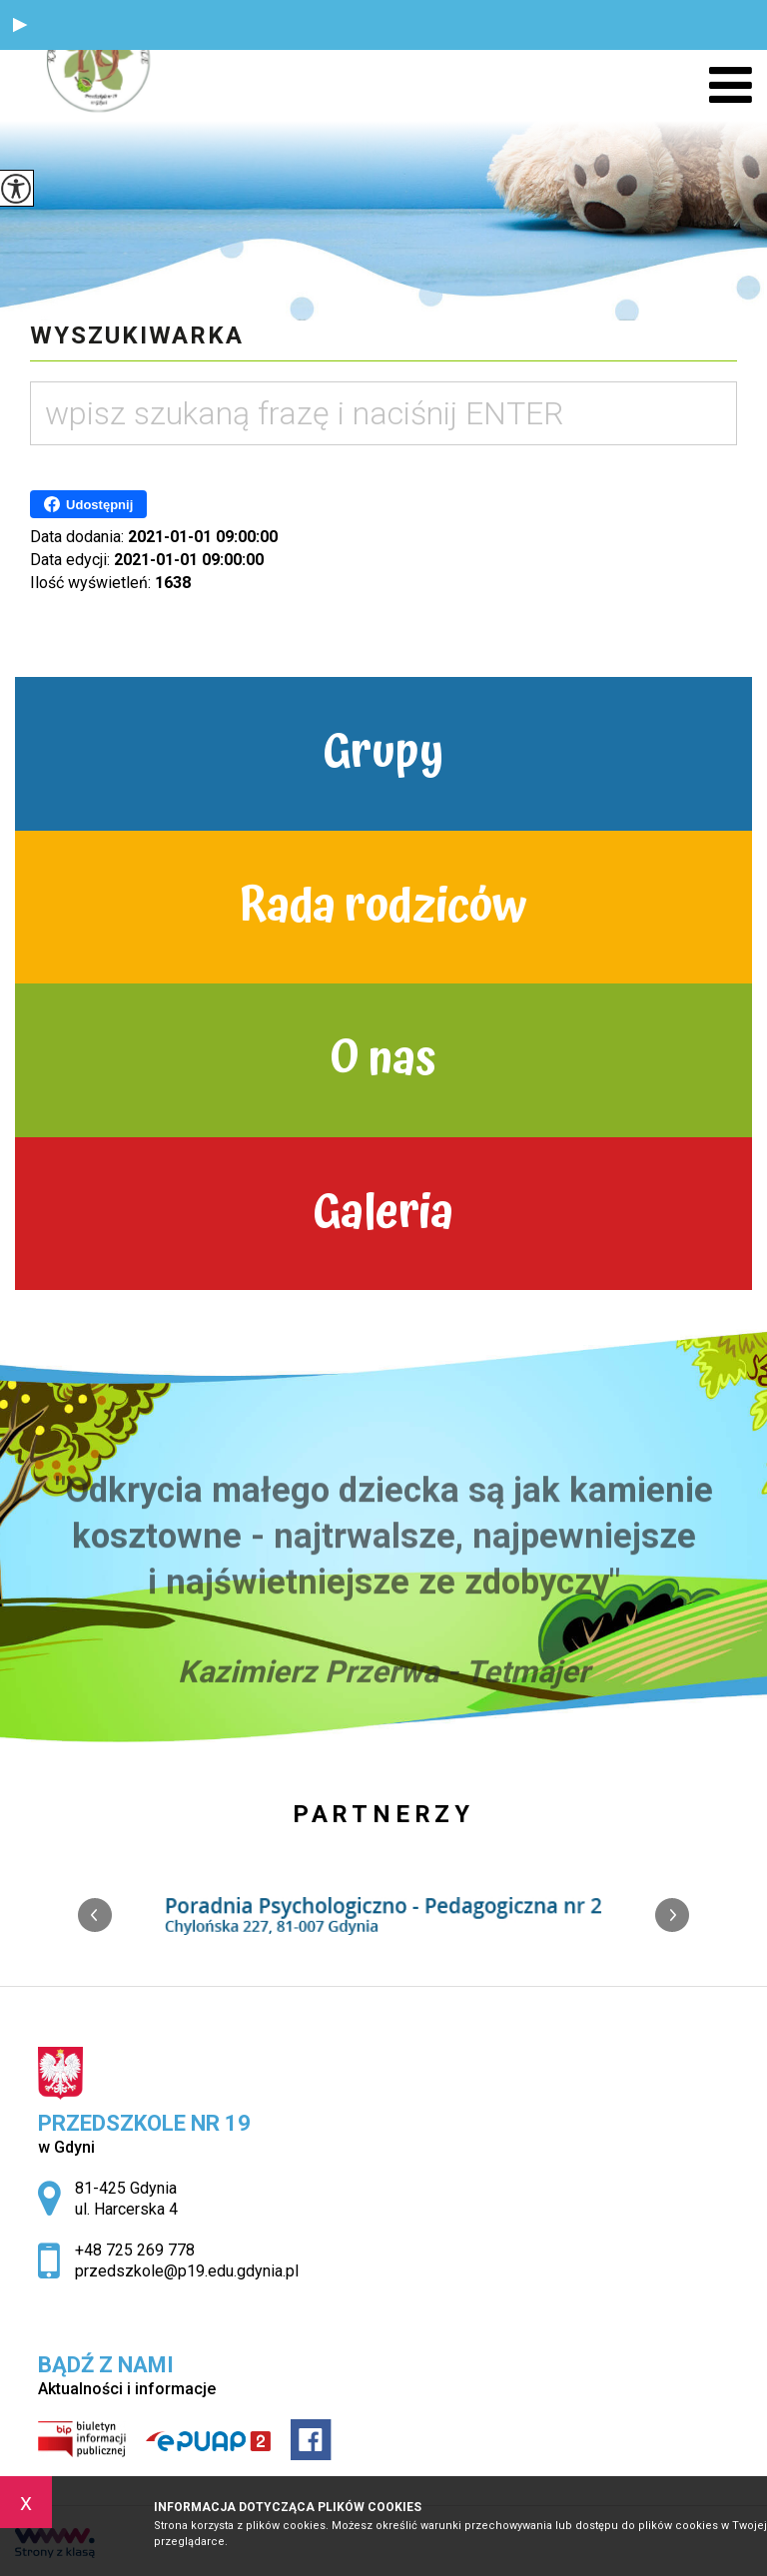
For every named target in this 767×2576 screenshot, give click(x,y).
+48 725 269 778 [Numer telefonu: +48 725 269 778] (135, 2250)
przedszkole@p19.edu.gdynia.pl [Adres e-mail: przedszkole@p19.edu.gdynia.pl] (187, 2270)
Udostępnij (88, 504)
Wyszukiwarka (137, 335)
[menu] (730, 85)
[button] (20, 25)
